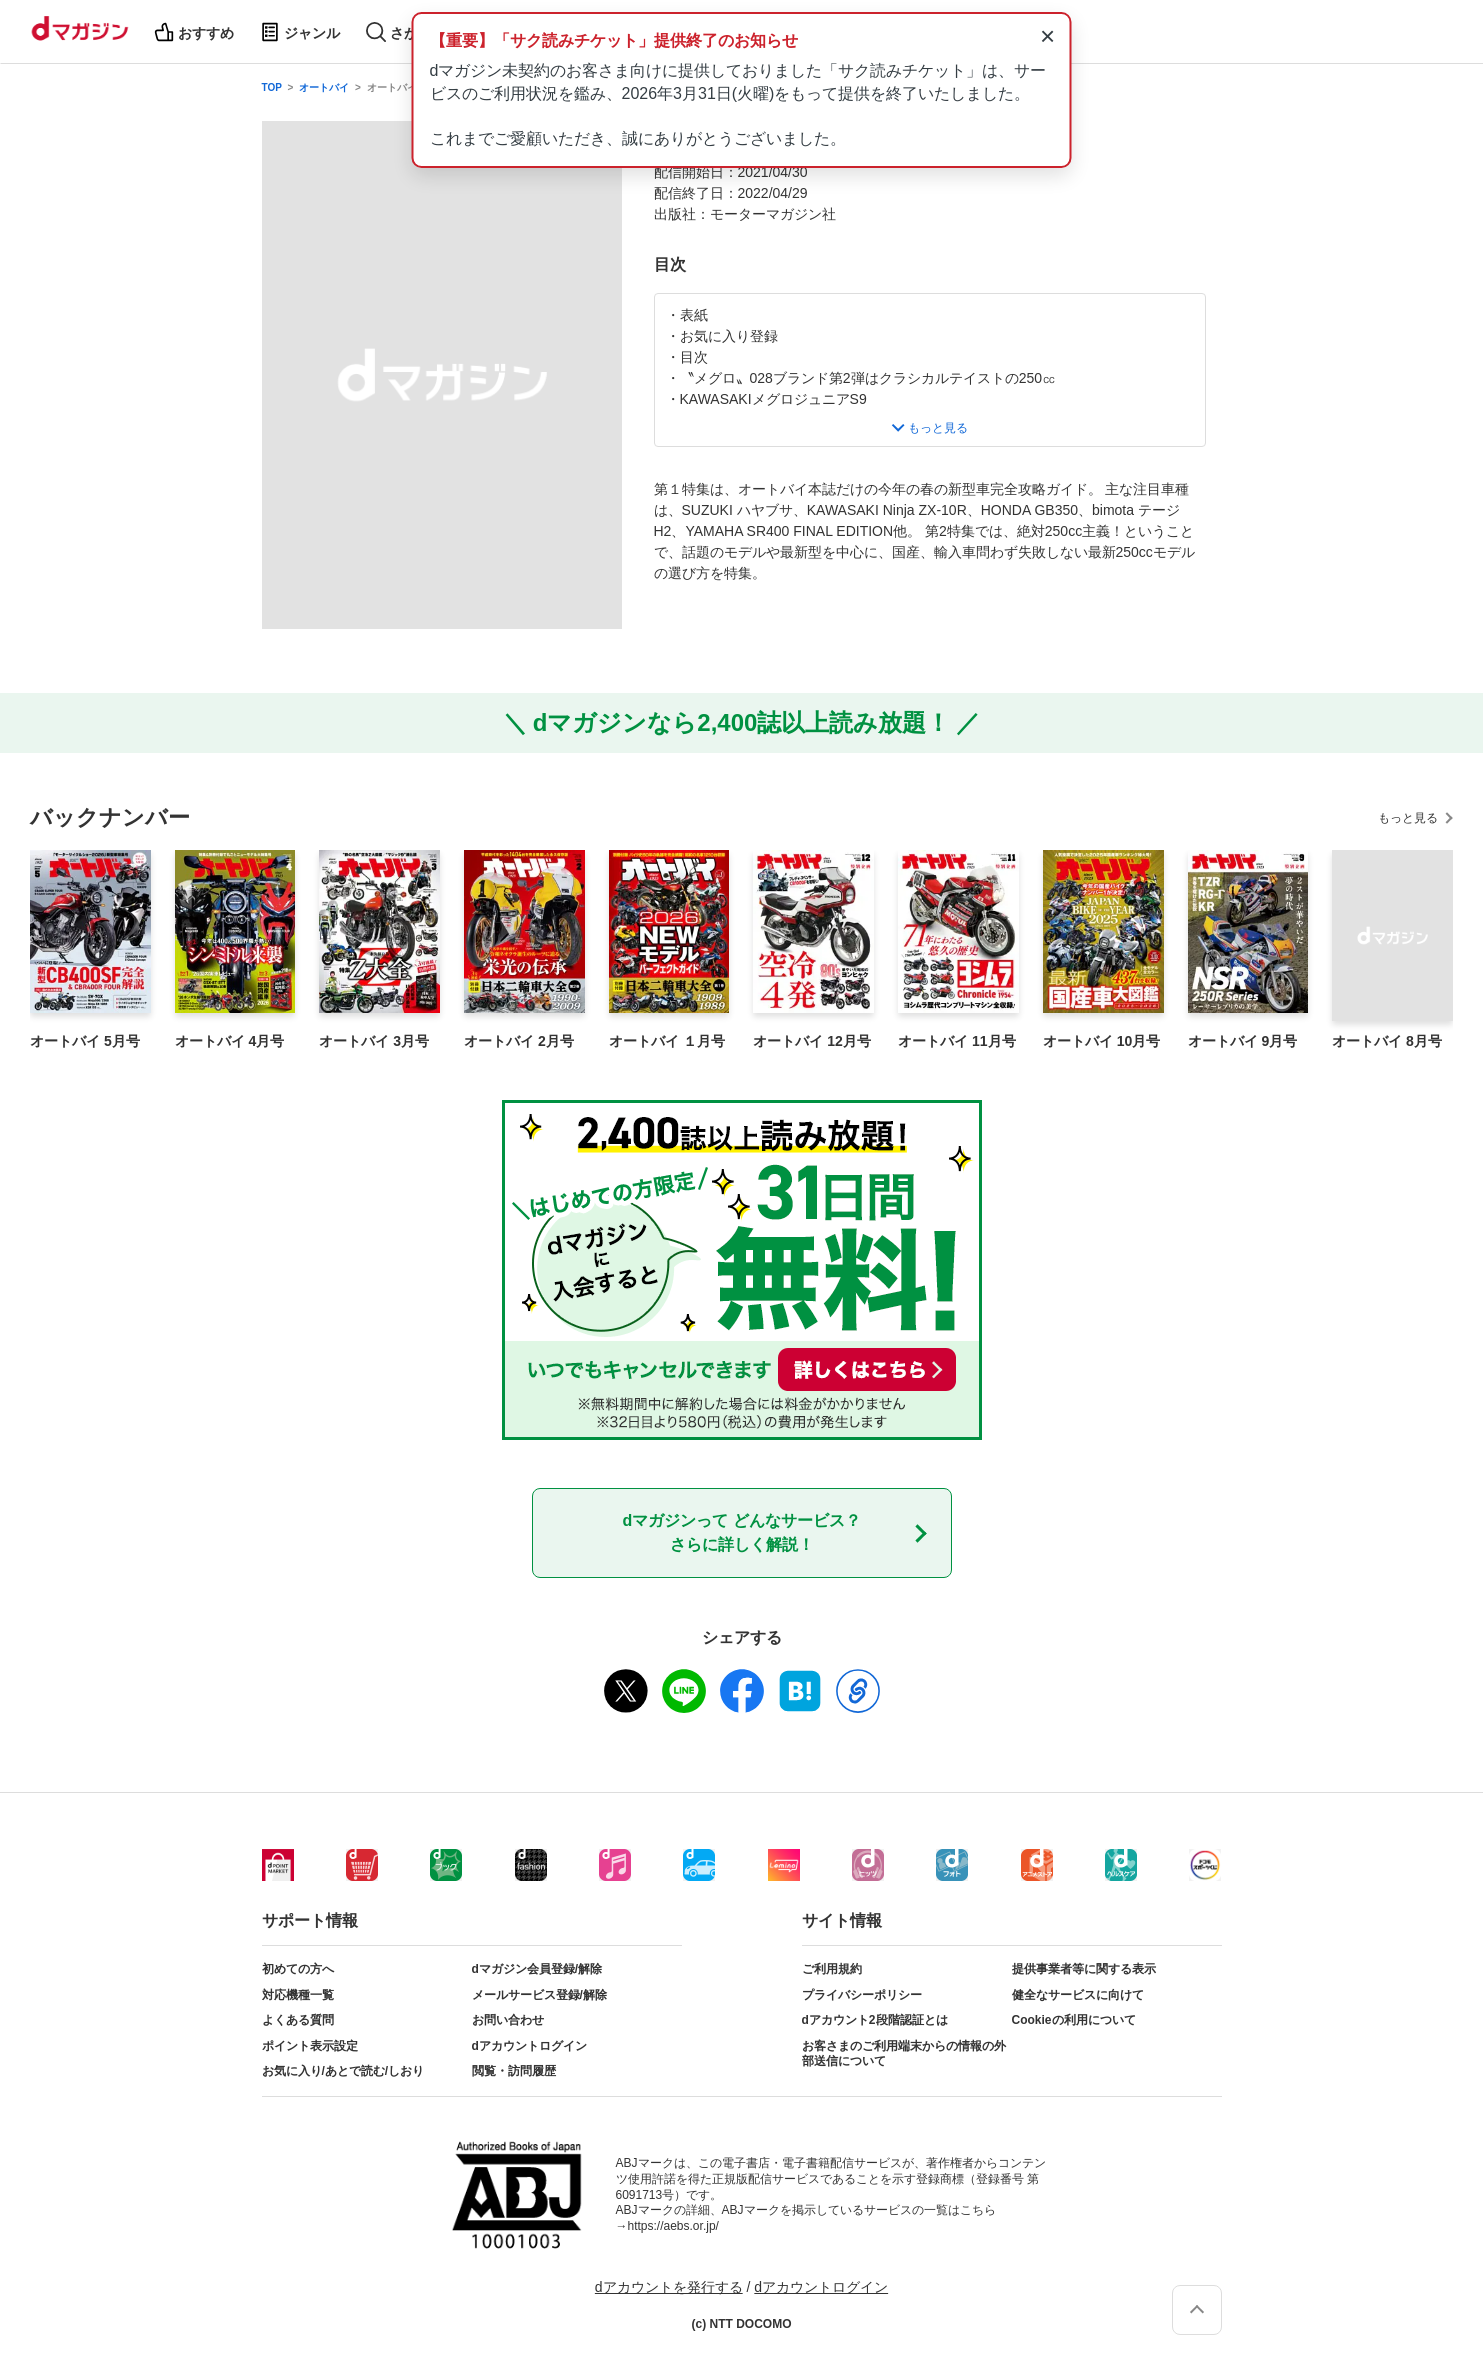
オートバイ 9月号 (1243, 1041)
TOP (272, 87)
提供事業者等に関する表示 (1084, 1969)
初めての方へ (298, 1969)
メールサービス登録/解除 (539, 1995)
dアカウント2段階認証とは (875, 2020)
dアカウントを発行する (669, 2287)
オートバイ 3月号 (374, 1041)
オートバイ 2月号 (519, 1041)
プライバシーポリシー (862, 1995)
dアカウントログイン (529, 2046)
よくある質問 (298, 2020)
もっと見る (1408, 818)
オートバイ (324, 87)
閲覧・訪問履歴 (514, 2071)
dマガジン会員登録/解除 (537, 1969)
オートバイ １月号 (667, 1041)
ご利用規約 (832, 1969)
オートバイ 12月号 (811, 1041)
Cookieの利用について (1074, 2020)
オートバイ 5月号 (85, 1041)
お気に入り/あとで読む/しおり (343, 2071)
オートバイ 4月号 (230, 1041)
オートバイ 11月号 (956, 1041)
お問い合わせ (508, 2020)
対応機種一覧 (298, 1995)
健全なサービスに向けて (1078, 1995)
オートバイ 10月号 (1101, 1041)
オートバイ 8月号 (1387, 1041)
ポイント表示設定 (310, 2046)
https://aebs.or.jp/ (673, 2226)
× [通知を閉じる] (1047, 36)
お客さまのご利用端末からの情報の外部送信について (904, 2054)
